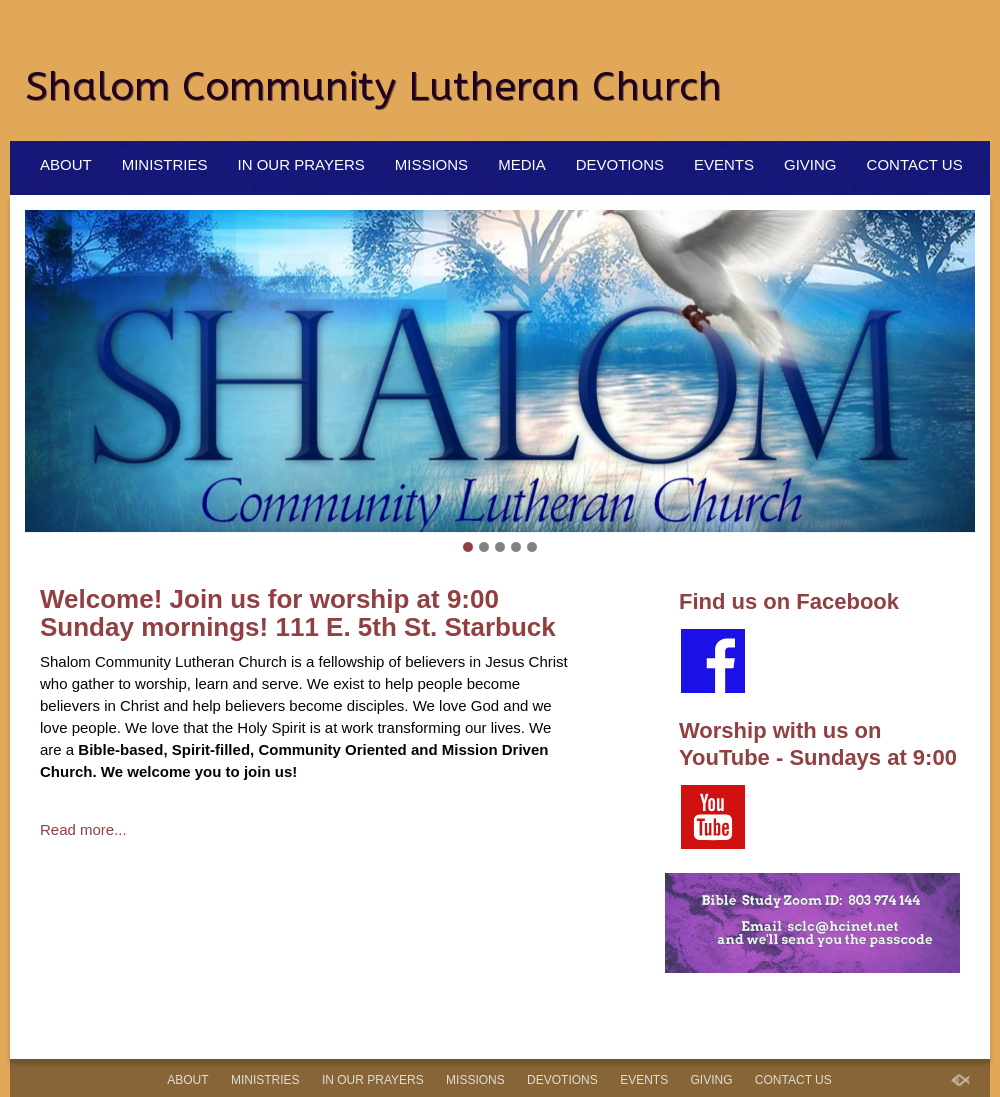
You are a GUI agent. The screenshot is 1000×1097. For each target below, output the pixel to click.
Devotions (620, 164)
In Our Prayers (301, 164)
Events (724, 164)
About (66, 164)
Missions (431, 164)
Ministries (165, 164)
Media (522, 164)
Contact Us (915, 164)
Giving (810, 164)
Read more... (83, 829)
